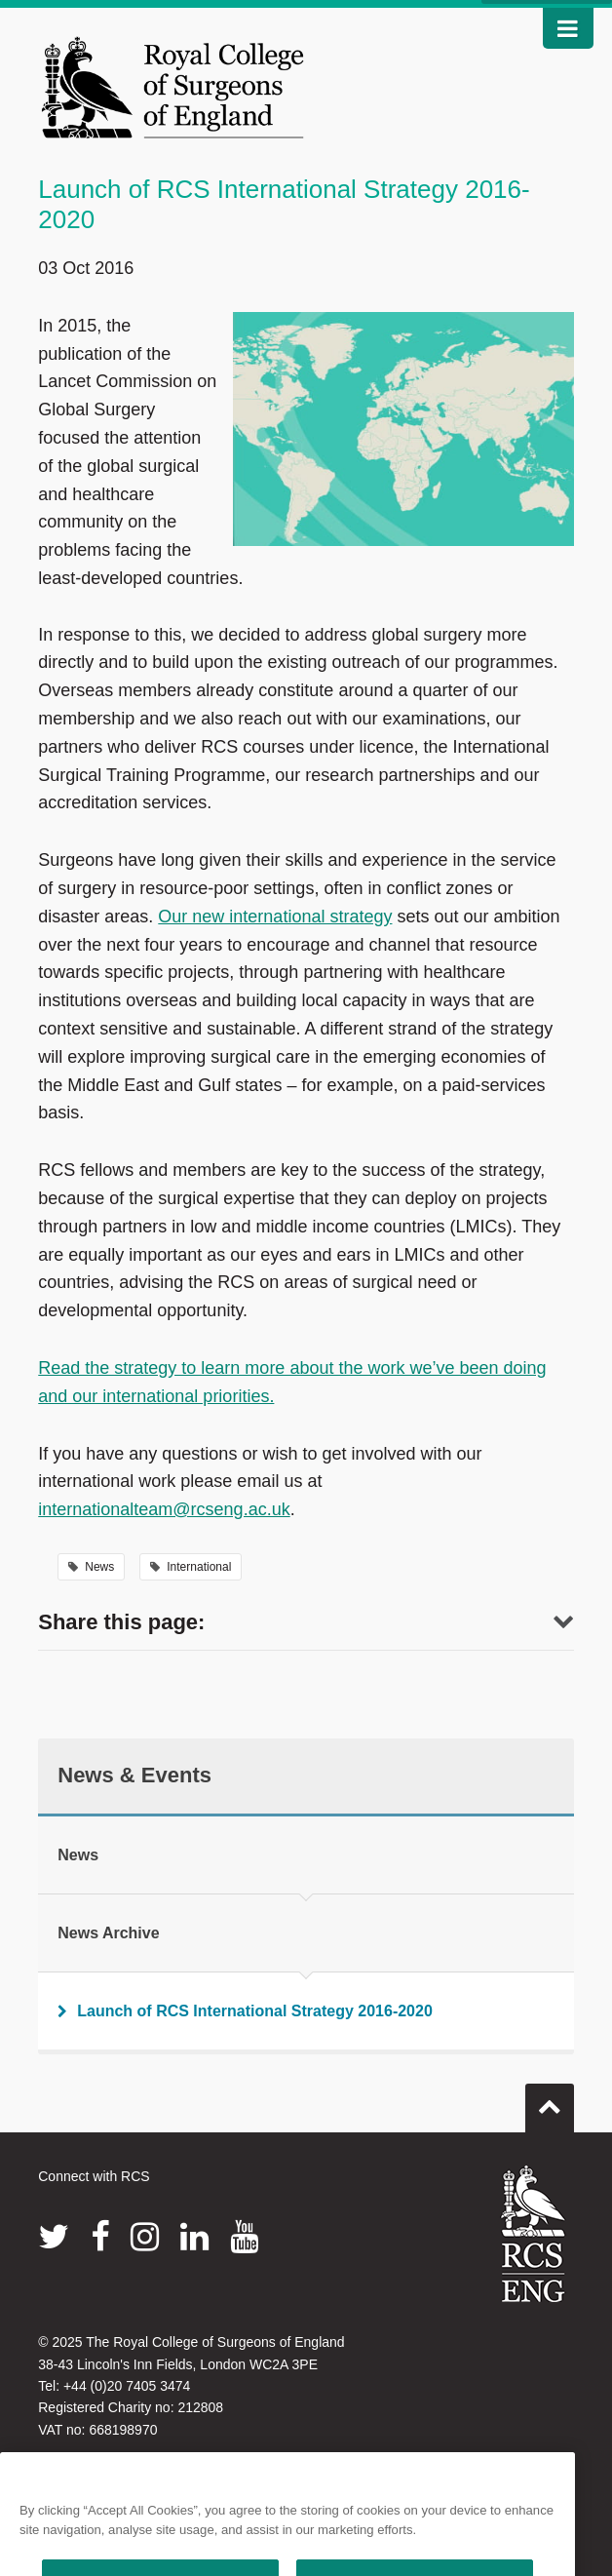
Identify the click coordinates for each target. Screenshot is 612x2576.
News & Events (134, 1775)
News (91, 1567)
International (190, 1567)
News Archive (108, 1933)
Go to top (549, 2100)
